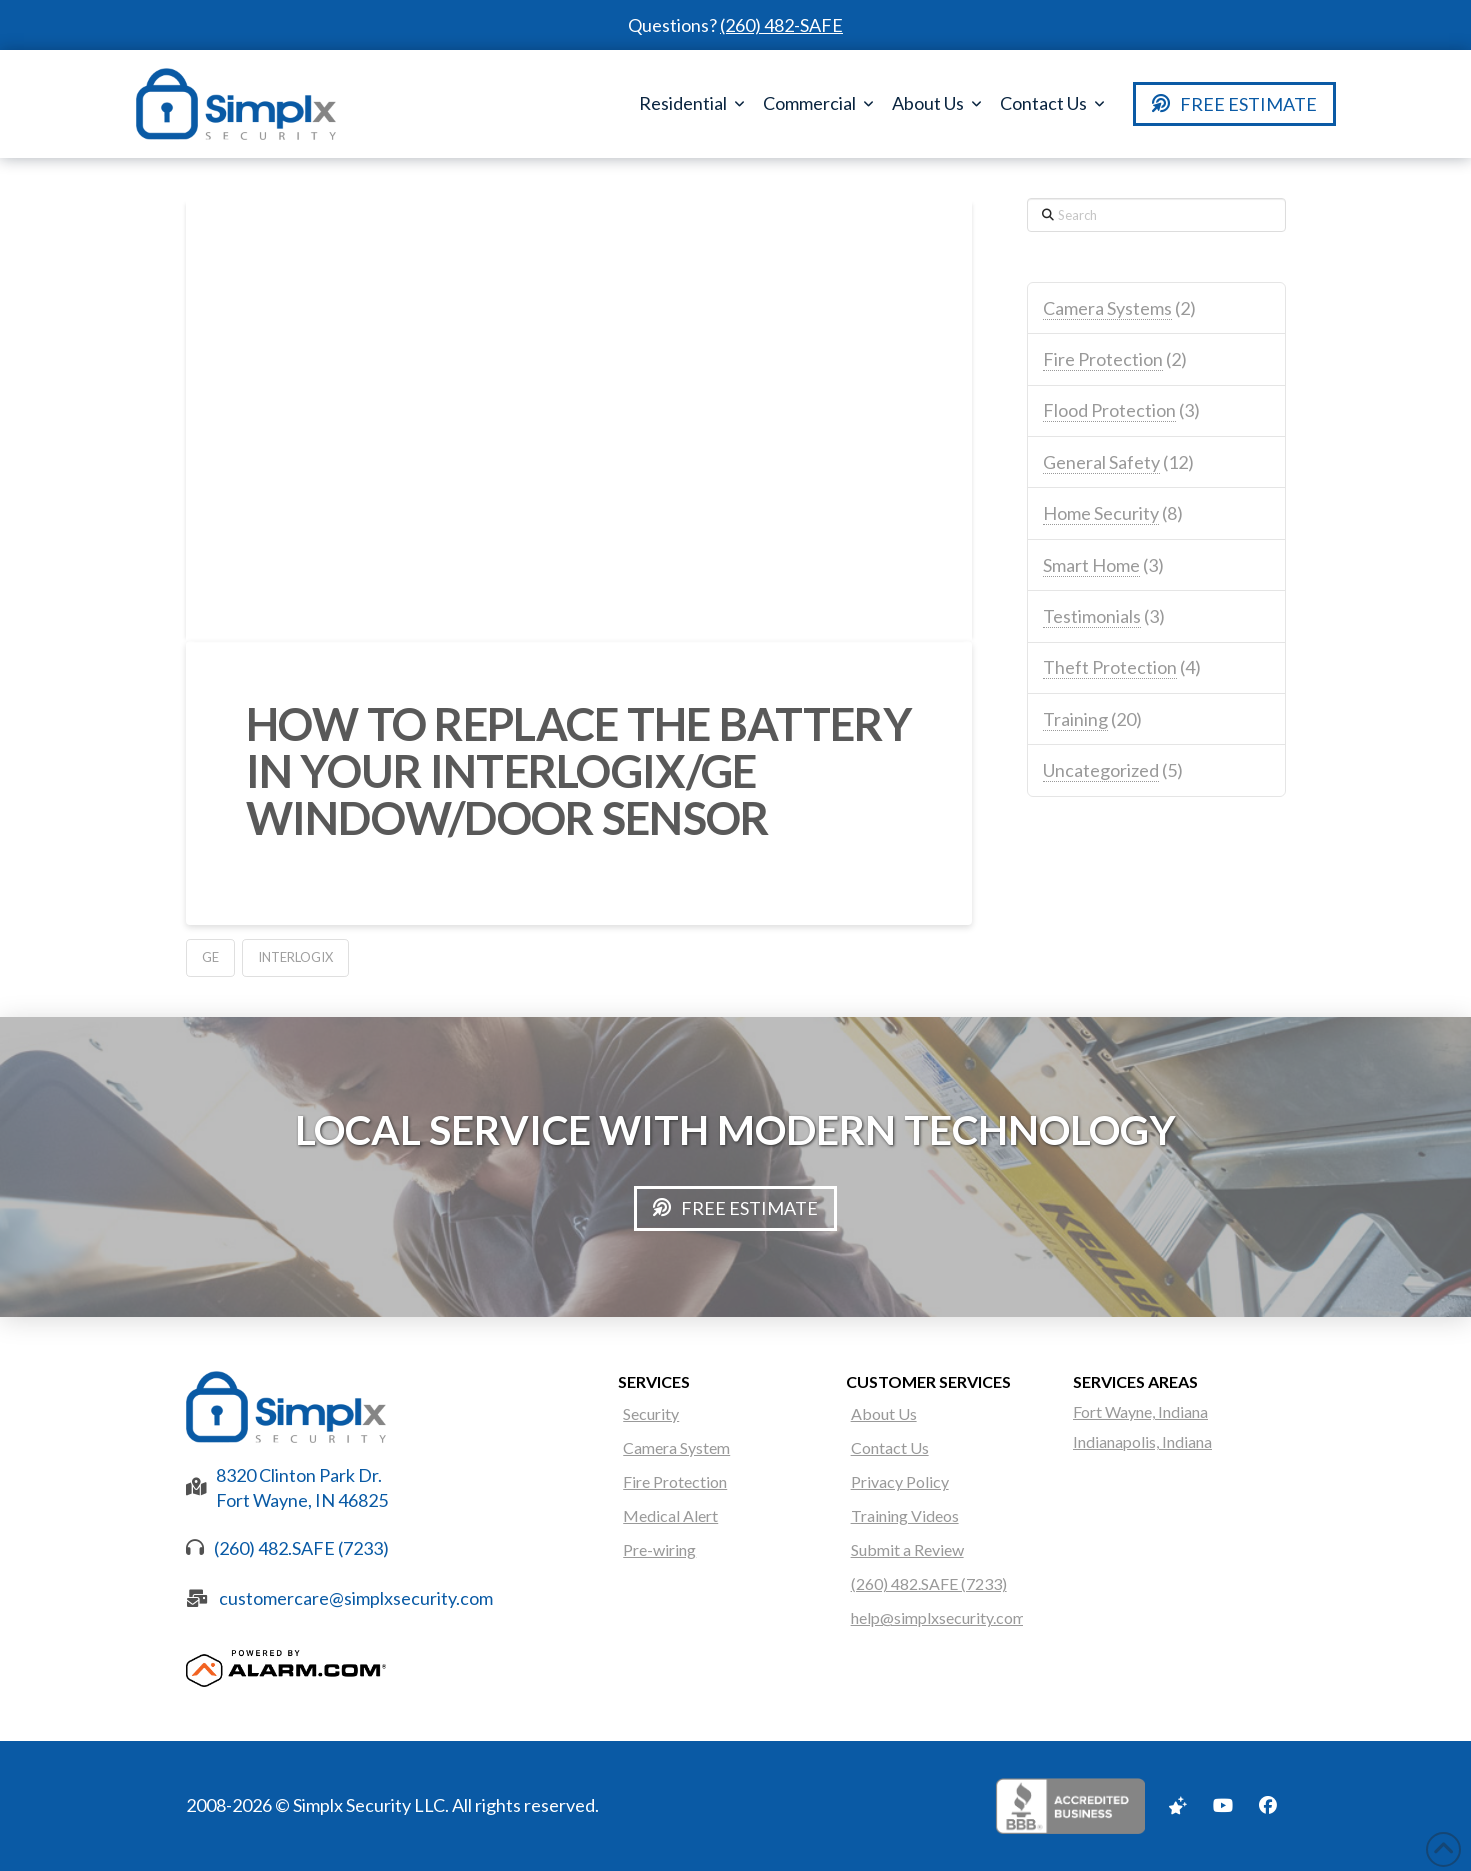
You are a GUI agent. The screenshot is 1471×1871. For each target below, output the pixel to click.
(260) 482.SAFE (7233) (301, 1548)
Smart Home (1091, 565)
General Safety (1101, 462)
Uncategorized (1101, 770)
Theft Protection (1110, 667)
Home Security (1101, 513)
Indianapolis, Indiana (1142, 1441)
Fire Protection (1103, 359)
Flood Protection (1109, 410)
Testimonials (1092, 616)
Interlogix (295, 957)
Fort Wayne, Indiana (1140, 1411)
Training (1075, 719)
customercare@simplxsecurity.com (356, 1598)
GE (210, 957)
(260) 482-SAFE (781, 25)
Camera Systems (1107, 308)
